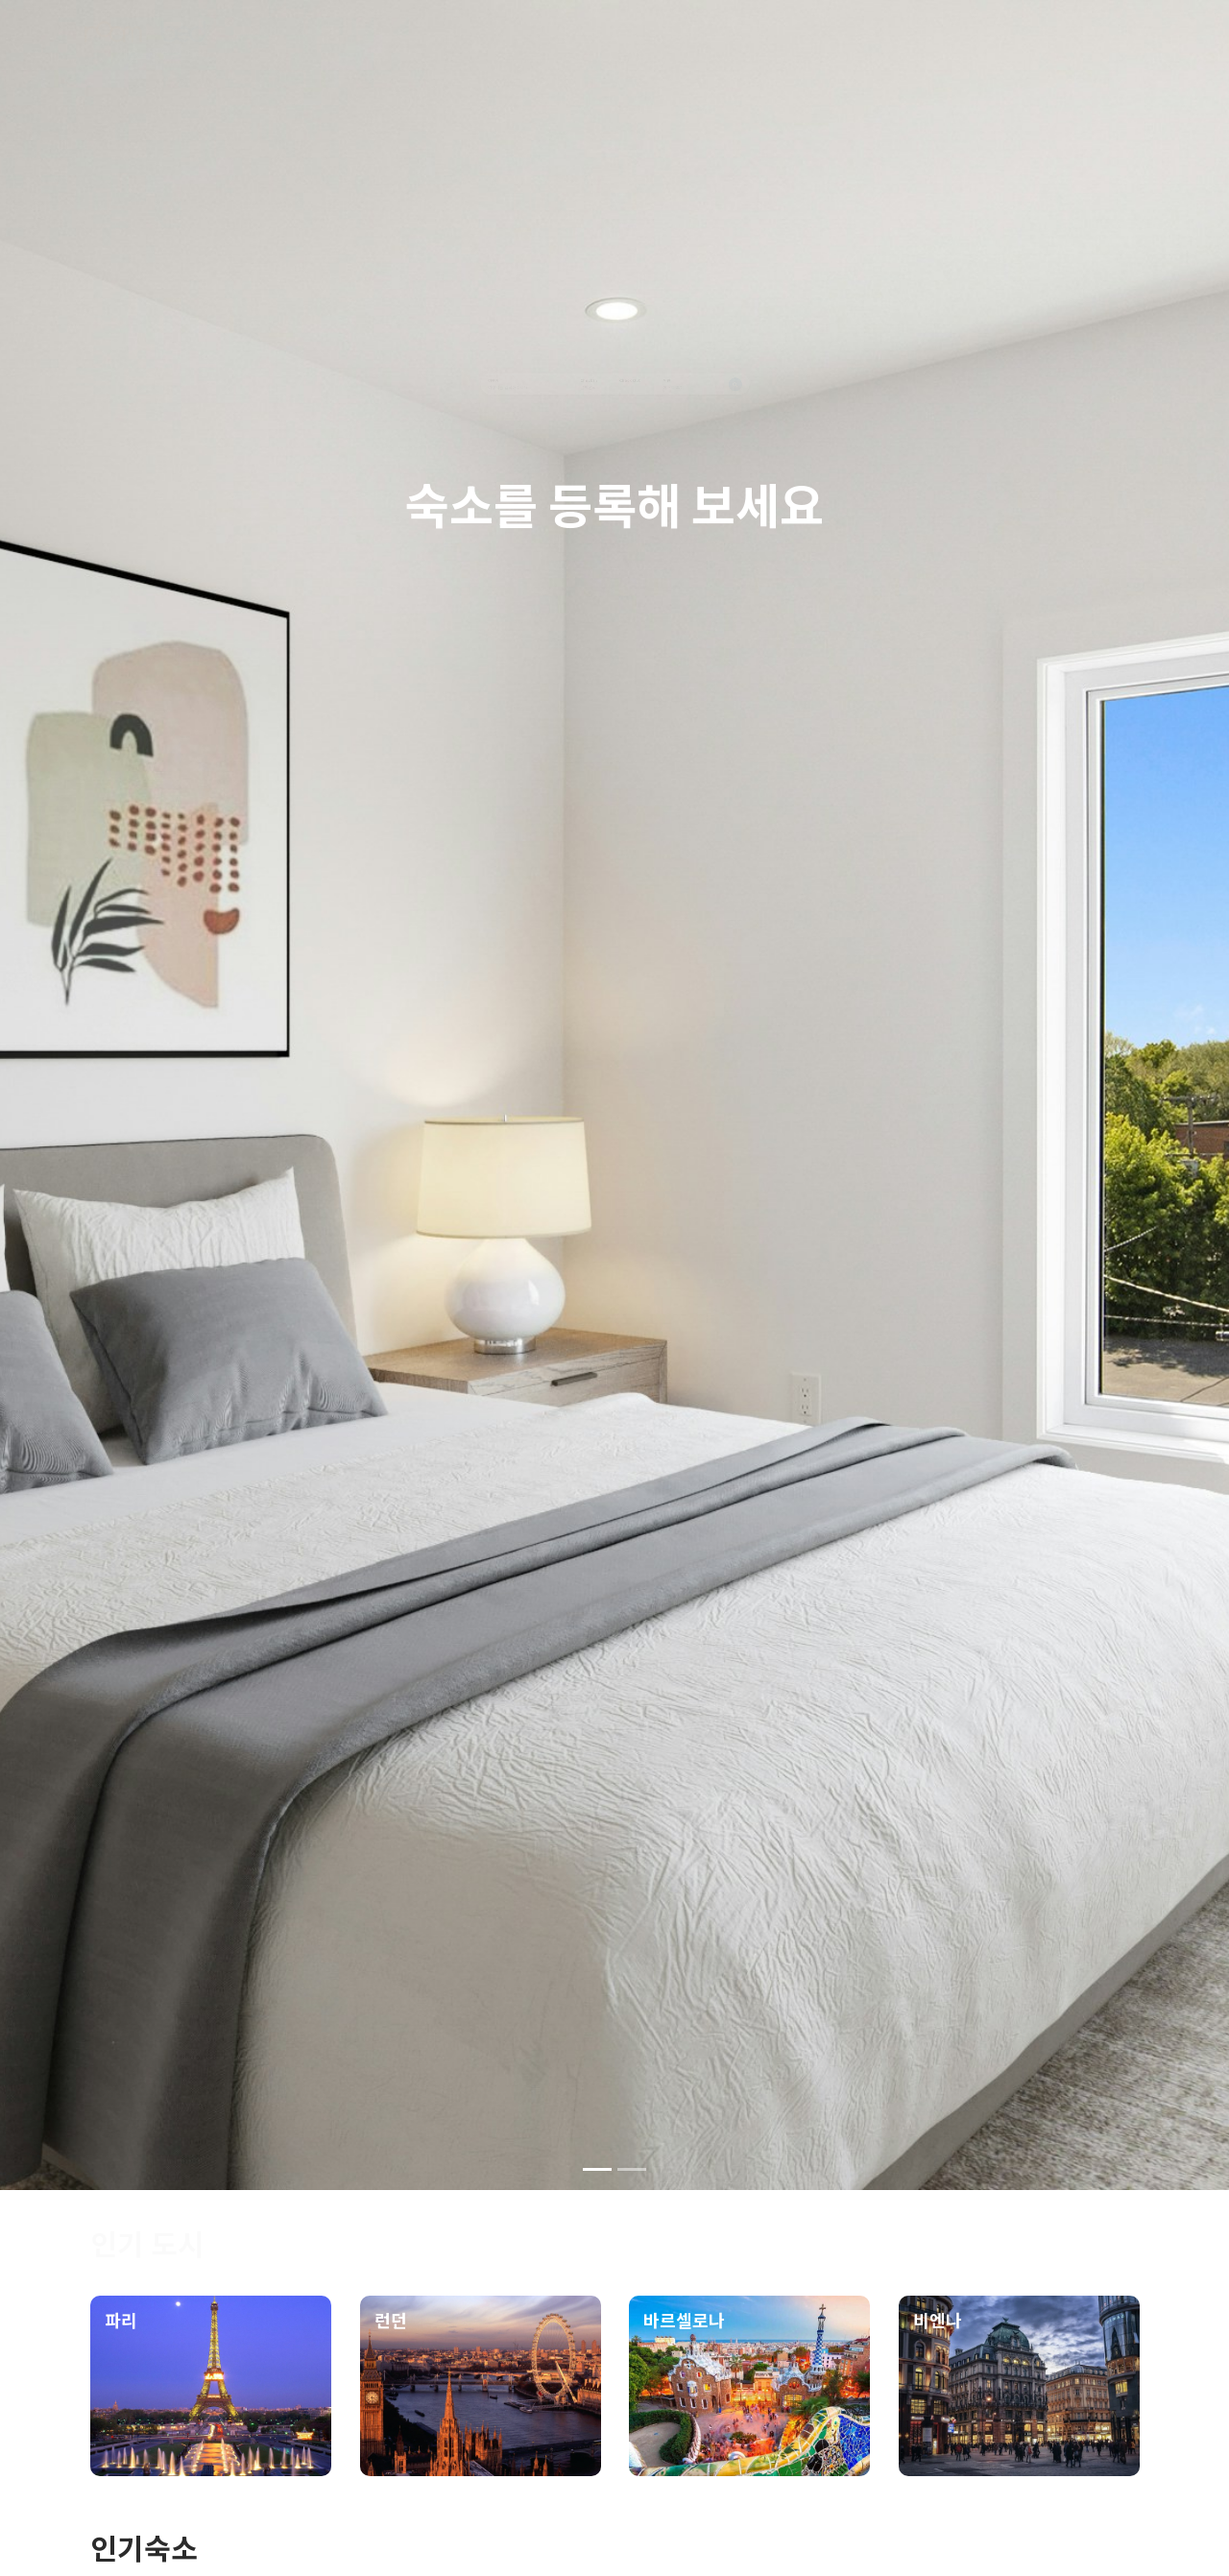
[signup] (1034, 44)
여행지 (226, 373)
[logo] (144, 40)
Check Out (661, 373)
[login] (1110, 44)
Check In (530, 373)
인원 (780, 373)
